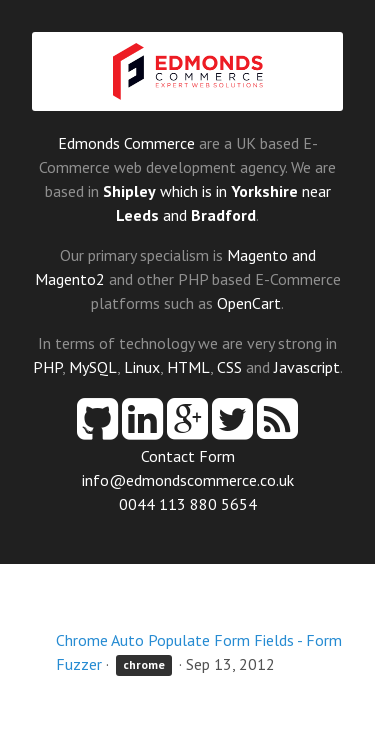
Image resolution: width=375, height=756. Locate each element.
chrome (144, 665)
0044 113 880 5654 (188, 504)
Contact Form (188, 456)
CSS (229, 367)
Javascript (307, 367)
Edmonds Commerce (126, 143)
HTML (188, 367)
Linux (142, 367)
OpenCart (249, 303)
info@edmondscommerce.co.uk (188, 480)
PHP (47, 367)
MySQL (93, 367)
